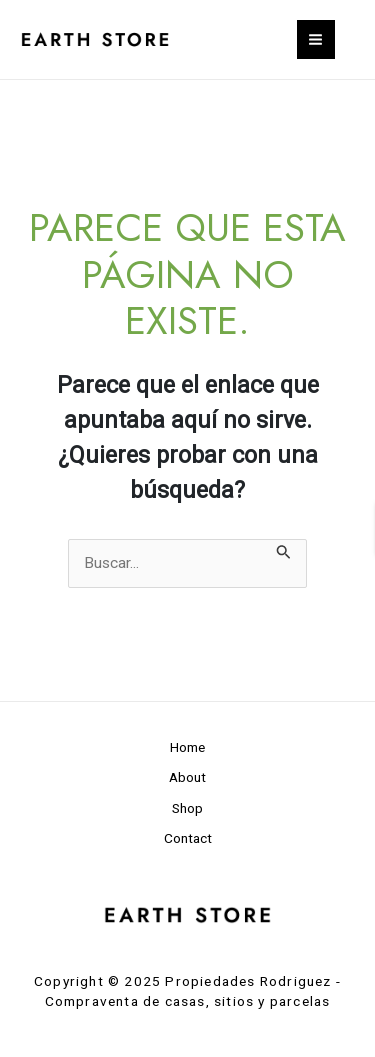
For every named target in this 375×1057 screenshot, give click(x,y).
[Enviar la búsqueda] (284, 550)
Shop (187, 808)
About (187, 777)
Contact (188, 838)
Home (187, 747)
